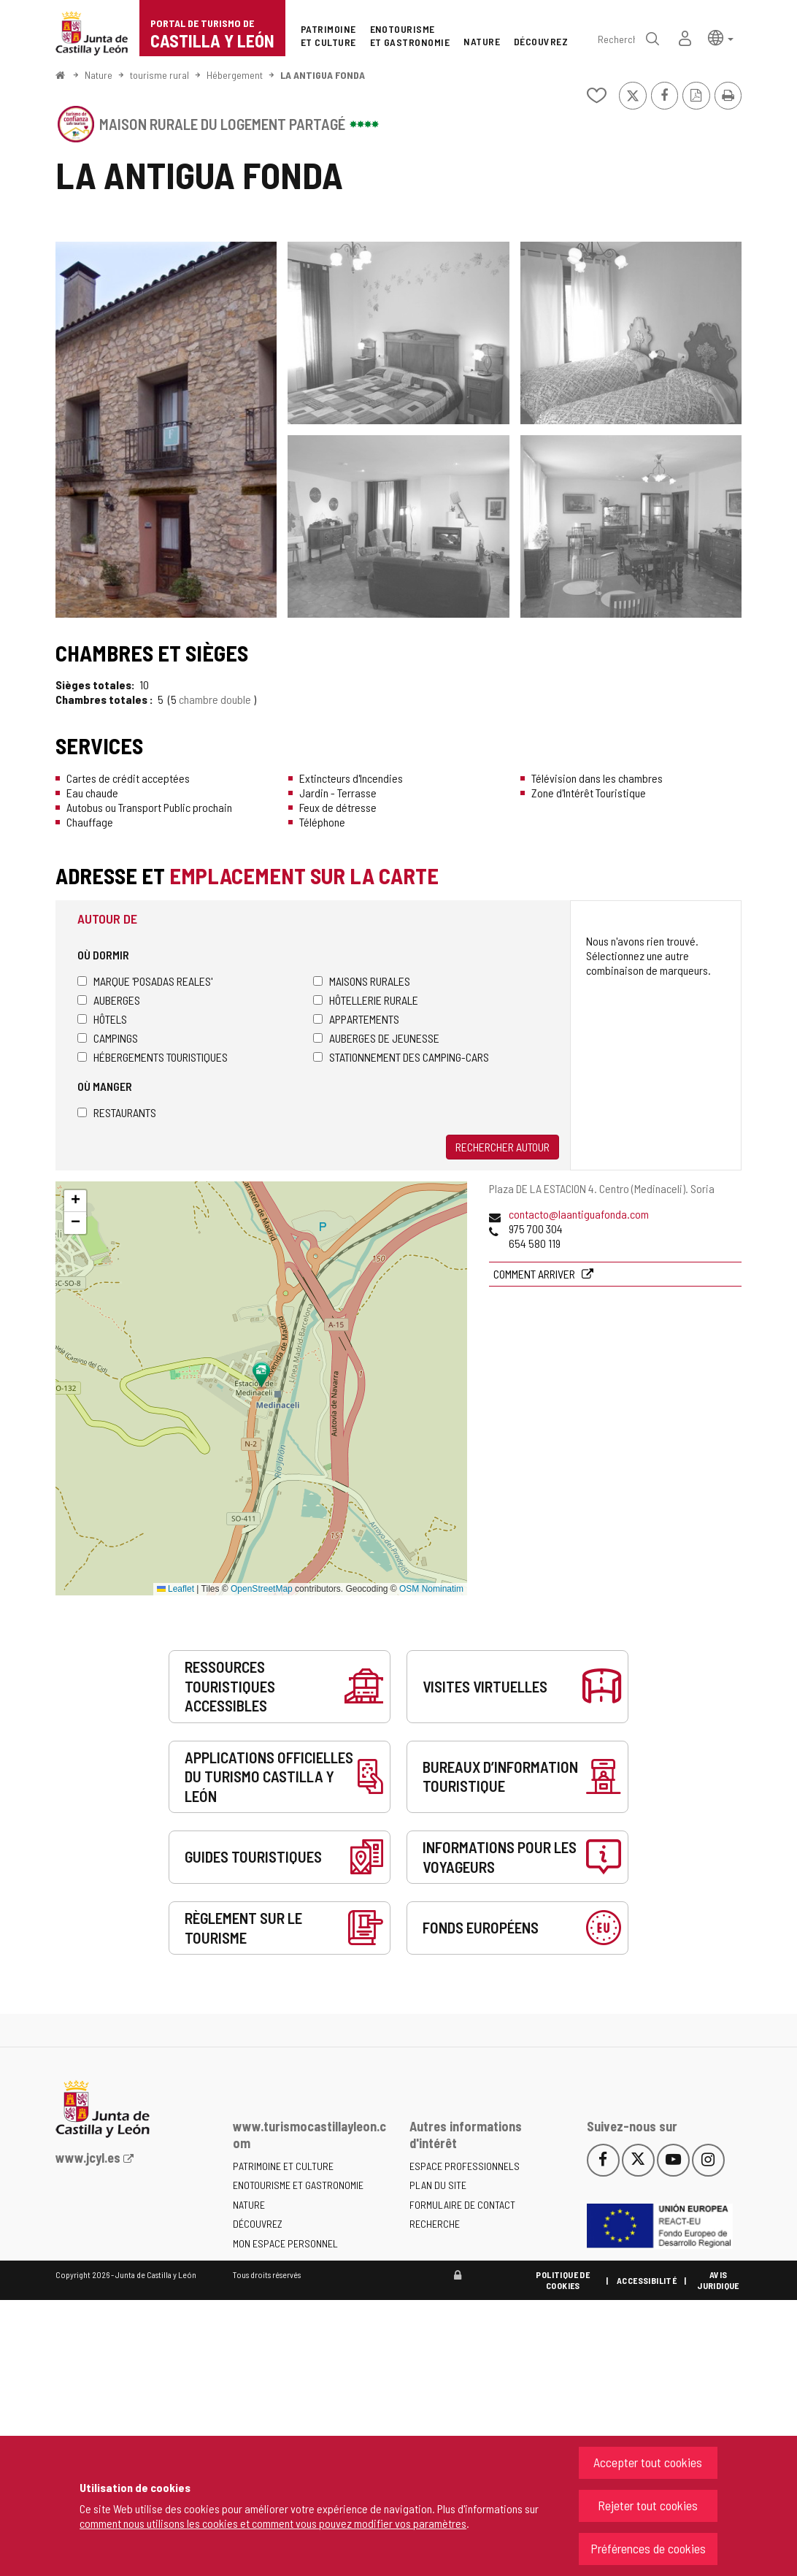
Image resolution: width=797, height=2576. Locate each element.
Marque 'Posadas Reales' (144, 981)
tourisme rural (159, 75)
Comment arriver (535, 1274)
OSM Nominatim (431, 1589)
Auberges (108, 1000)
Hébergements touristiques (152, 1057)
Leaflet (175, 1589)
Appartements (356, 1019)
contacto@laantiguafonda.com (579, 1214)
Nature (98, 75)
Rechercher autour (502, 1147)
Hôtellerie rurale (365, 1000)
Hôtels (102, 1019)
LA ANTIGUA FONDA (322, 75)
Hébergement (235, 75)
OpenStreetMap (262, 1589)
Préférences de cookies (648, 2548)
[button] (721, 37)
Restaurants (116, 1112)
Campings (107, 1038)
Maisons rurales (361, 981)
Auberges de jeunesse (376, 1038)
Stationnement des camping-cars (401, 1057)
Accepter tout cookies (647, 2462)
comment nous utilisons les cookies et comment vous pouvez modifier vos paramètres (273, 2523)
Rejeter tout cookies (648, 2505)
